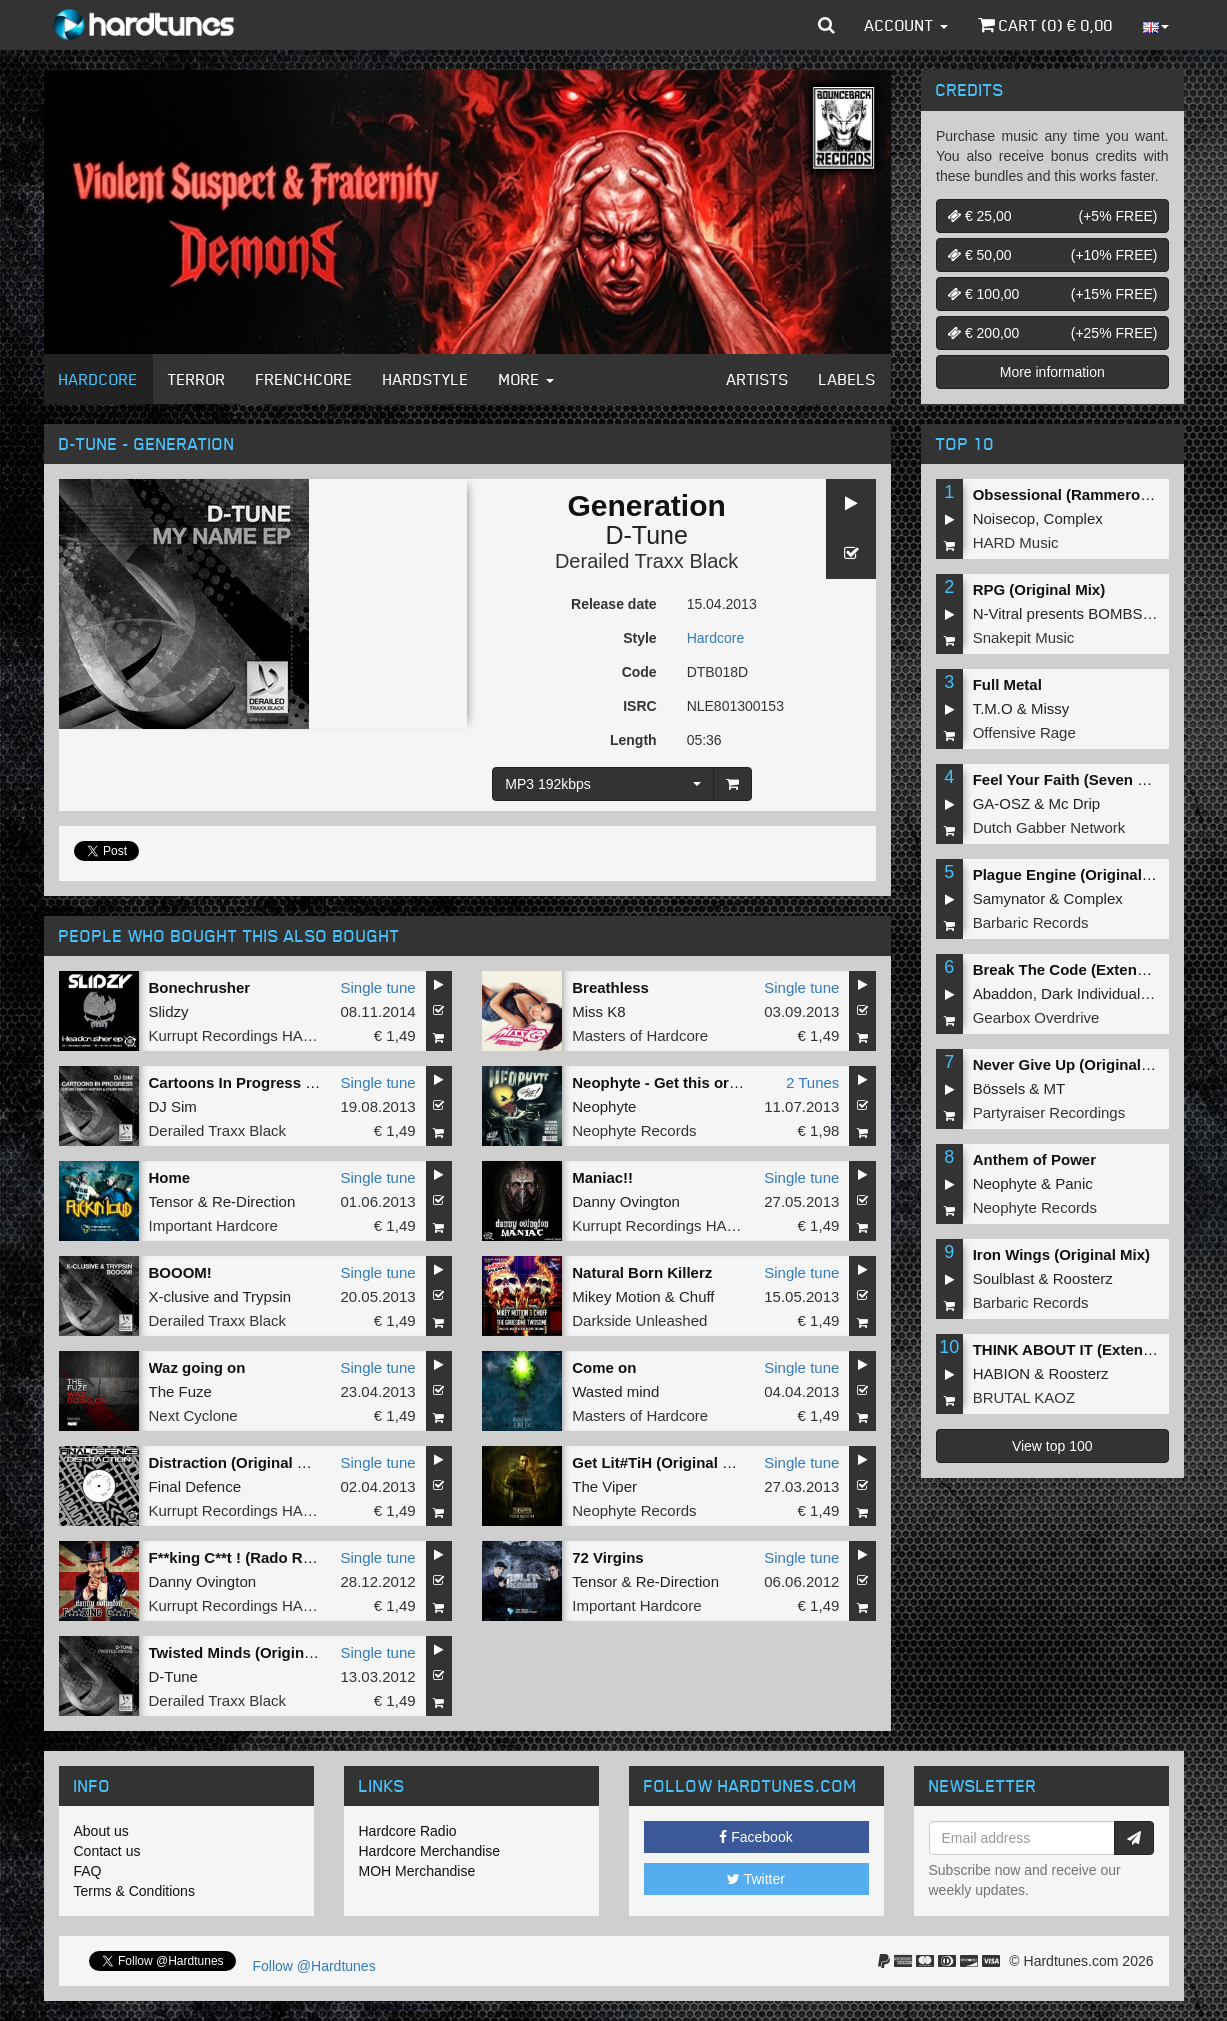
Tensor (171, 1201)
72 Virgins (607, 1557)
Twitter (756, 1879)
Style (639, 638)
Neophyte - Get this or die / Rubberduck (713, 1082)
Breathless (610, 987)
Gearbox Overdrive (1036, 1017)
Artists (758, 379)
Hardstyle (426, 379)
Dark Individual (1090, 993)
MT (1055, 1088)
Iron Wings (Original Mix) (1061, 1254)
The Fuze (180, 1391)
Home (170, 1177)
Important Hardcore (213, 1225)
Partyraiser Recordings (1049, 1112)
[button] (826, 25)
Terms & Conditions (134, 1891)
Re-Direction (253, 1201)
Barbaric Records (1031, 922)
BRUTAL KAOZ (1024, 1397)
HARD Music (1016, 542)
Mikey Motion (616, 1296)
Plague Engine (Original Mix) (1074, 874)
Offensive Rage (1024, 732)
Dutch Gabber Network (1049, 827)
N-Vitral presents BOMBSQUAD (1079, 613)
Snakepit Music (1024, 637)
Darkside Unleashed (639, 1320)
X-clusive (179, 1296)
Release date (614, 604)
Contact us (107, 1851)
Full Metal (1007, 684)
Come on (604, 1367)
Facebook (755, 1837)
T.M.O (993, 708)
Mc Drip (1075, 803)
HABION (1002, 1373)
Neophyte (604, 1106)
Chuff (697, 1296)
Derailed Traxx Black (646, 561)
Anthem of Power (1034, 1159)
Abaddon (1003, 993)
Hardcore (98, 379)
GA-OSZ (1002, 803)
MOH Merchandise (417, 1871)
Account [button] (906, 25)
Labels (847, 379)
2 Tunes (812, 1082)
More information (1052, 372)
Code (639, 672)
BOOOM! (180, 1272)
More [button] (526, 379)
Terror (197, 379)
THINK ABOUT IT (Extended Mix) (1088, 1349)
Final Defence (195, 1486)
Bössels (999, 1088)
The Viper (604, 1486)
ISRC (639, 706)
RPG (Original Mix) (1039, 589)
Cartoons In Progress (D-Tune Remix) (282, 1082)
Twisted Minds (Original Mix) (250, 1652)
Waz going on (197, 1367)
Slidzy (169, 1011)
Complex (1073, 518)
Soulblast (1004, 1278)
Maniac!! (602, 1177)
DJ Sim (173, 1106)
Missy (1050, 708)
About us (101, 1831)
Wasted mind (615, 1391)
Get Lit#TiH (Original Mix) (662, 1462)
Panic (1074, 1183)
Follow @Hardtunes (314, 1966)
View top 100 (1052, 1446)
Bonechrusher (200, 987)
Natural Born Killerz (642, 1272)
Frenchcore (304, 379)
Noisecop (1004, 518)
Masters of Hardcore (640, 1035)
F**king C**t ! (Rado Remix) (245, 1557)
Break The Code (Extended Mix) (1085, 969)
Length (633, 740)
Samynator (1009, 898)
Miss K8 (598, 1011)
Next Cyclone (193, 1415)
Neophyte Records (634, 1130)
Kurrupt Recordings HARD (237, 1035)
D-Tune (646, 535)
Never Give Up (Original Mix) (1074, 1064)
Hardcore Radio (408, 1831)
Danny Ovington (626, 1201)
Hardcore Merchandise (430, 1851)
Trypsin (266, 1296)
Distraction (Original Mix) (238, 1462)
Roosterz (1083, 1278)
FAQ (88, 1871)
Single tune (378, 987)
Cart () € (1045, 25)
